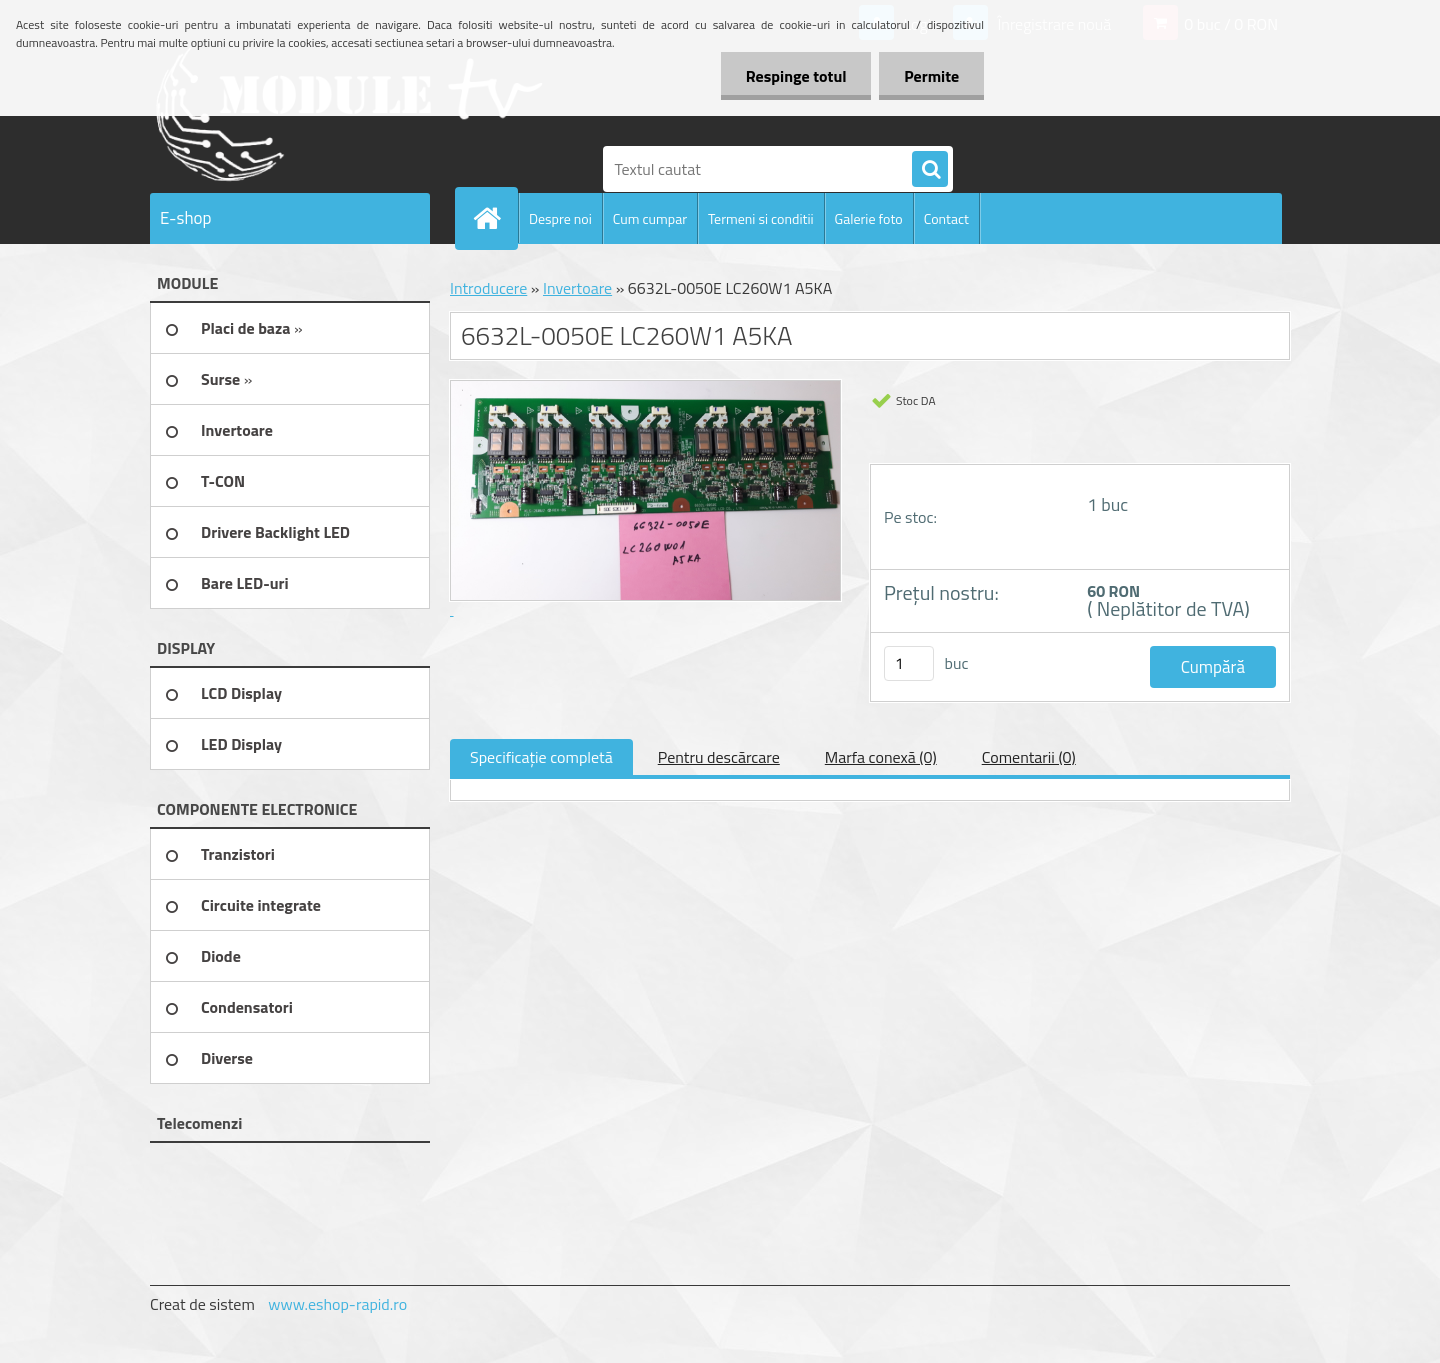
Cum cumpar (650, 218)
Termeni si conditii (761, 218)
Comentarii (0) (1029, 757)
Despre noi (560, 218)
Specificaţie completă (541, 757)
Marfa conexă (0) (881, 757)
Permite (931, 76)
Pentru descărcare (719, 757)
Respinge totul (795, 76)
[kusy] (909, 663)
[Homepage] (495, 218)
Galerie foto (869, 218)
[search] (930, 170)
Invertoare (577, 288)
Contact (946, 218)
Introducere (488, 288)
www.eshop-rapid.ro (337, 1304)
